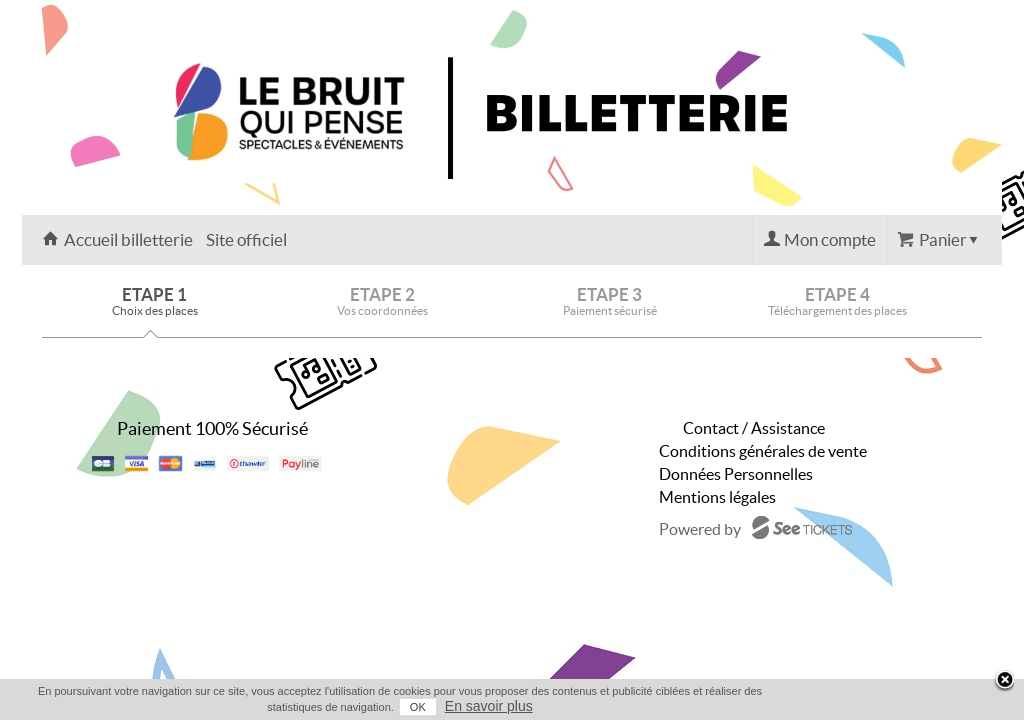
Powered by (700, 529)
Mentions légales (717, 497)
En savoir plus (964, 706)
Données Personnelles (736, 474)
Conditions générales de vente (763, 451)
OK (893, 707)
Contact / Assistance (754, 428)
